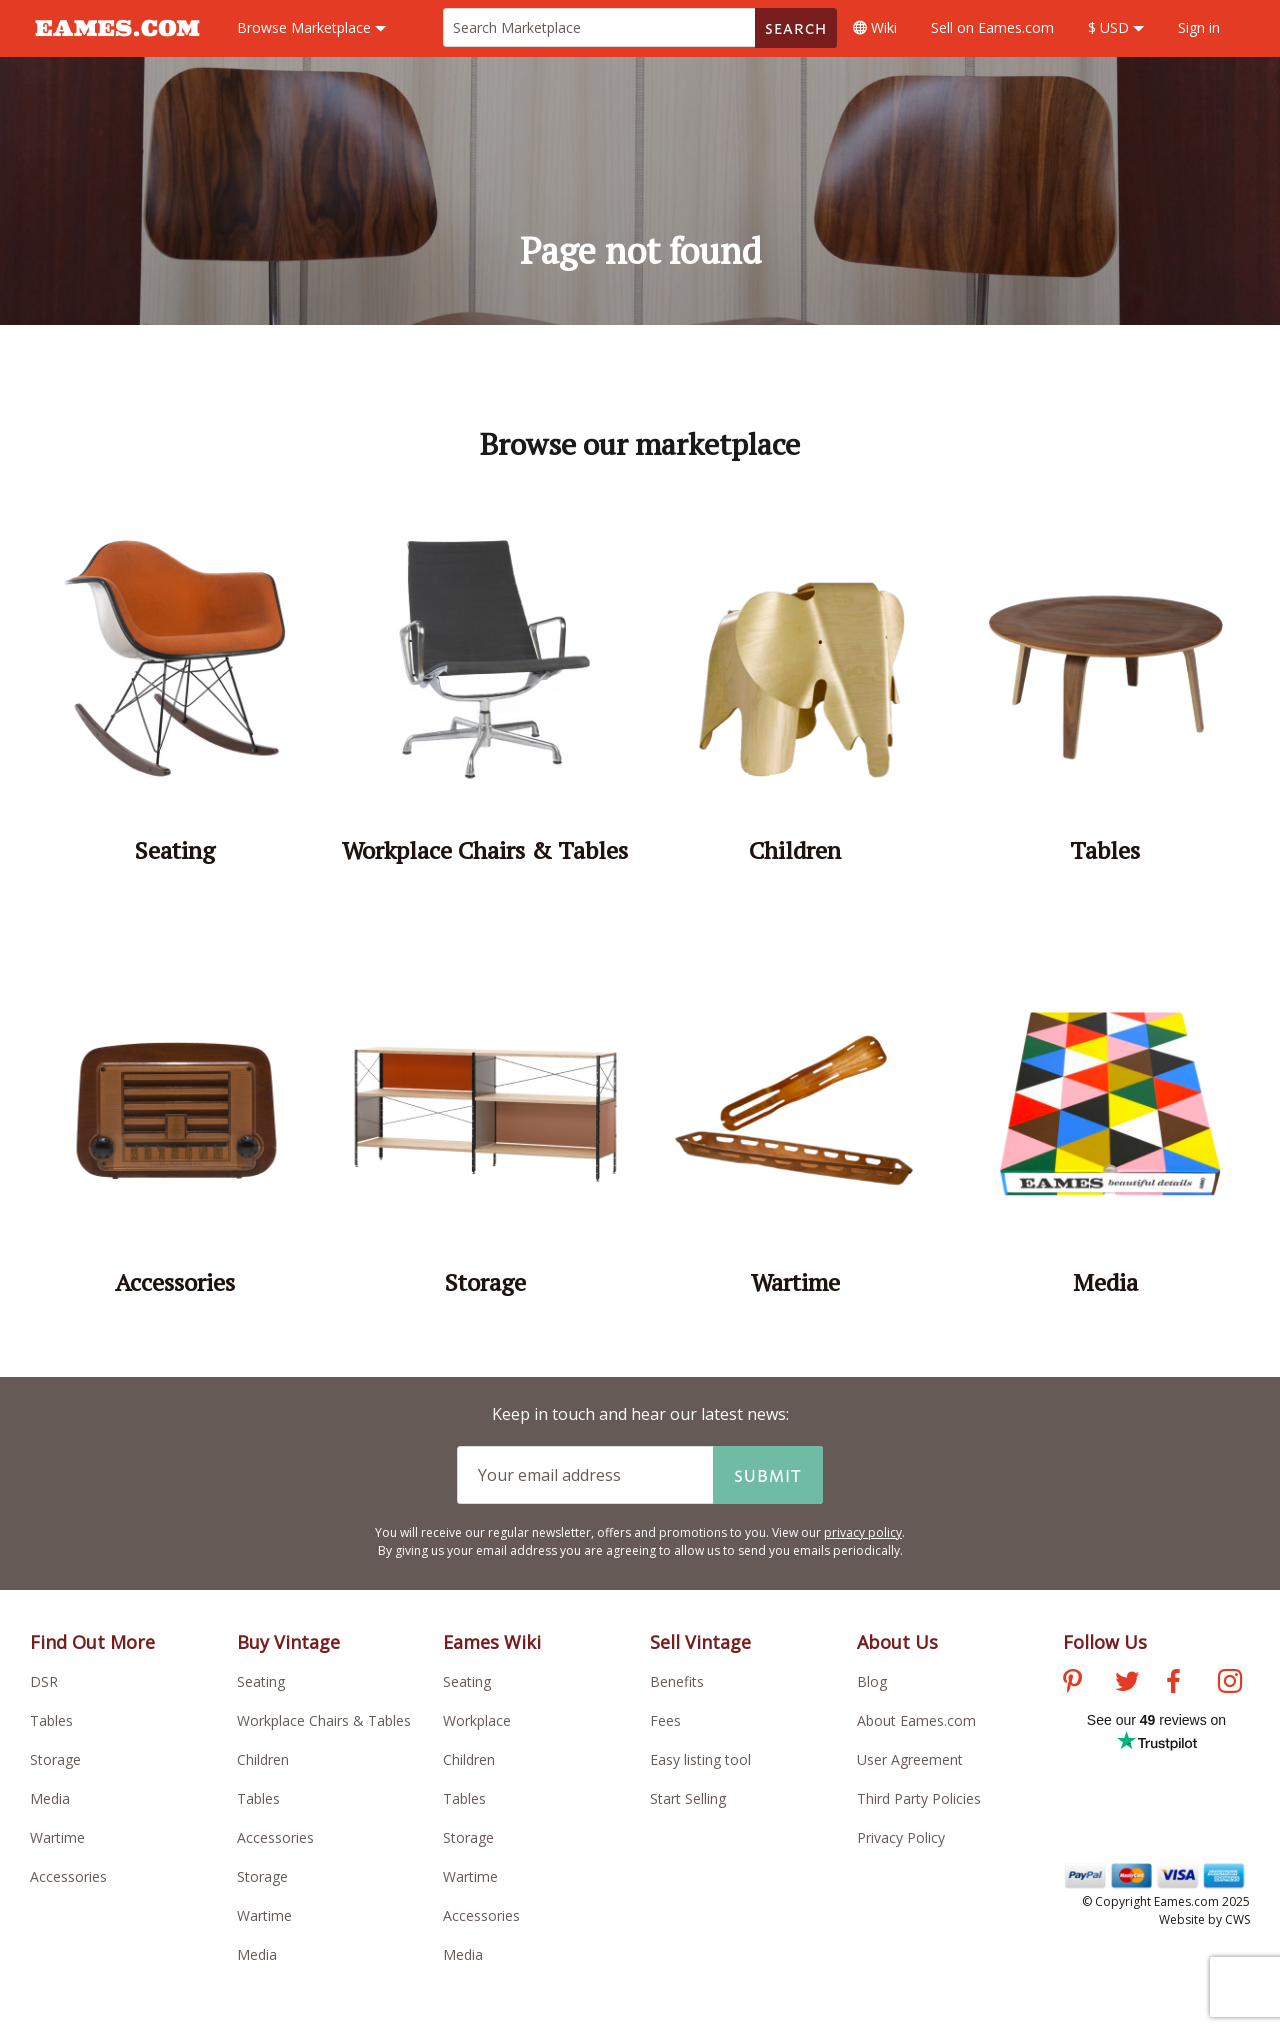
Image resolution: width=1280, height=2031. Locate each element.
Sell (992, 27)
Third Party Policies (919, 1798)
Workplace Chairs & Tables (324, 1720)
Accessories (68, 1876)
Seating (261, 1681)
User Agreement (910, 1759)
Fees (665, 1720)
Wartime (57, 1837)
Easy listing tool (700, 1759)
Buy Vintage (288, 1642)
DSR (44, 1681)
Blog (872, 1681)
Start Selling (688, 1798)
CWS (1237, 1919)
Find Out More (92, 1642)
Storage (55, 1759)
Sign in (1199, 27)
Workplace (477, 1720)
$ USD (1116, 27)
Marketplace (311, 27)
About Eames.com (916, 1720)
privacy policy (863, 1532)
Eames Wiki (492, 1642)
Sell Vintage (700, 1642)
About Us (897, 1642)
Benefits (677, 1681)
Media (50, 1798)
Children (263, 1759)
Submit (768, 1475)
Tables (51, 1720)
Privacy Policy (901, 1837)
